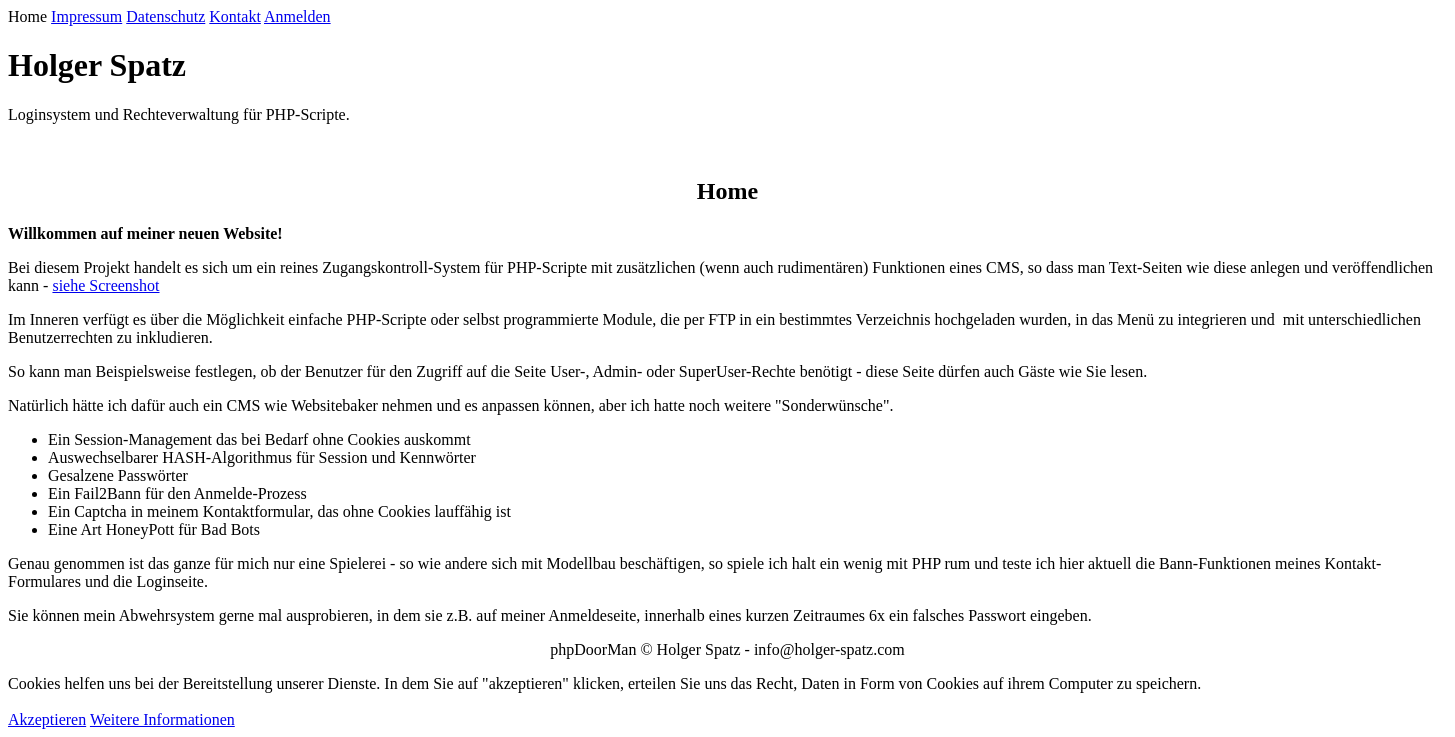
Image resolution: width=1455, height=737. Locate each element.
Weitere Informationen (162, 719)
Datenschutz (165, 16)
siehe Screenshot (105, 285)
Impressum (86, 16)
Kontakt (235, 16)
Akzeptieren (47, 719)
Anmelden (297, 16)
